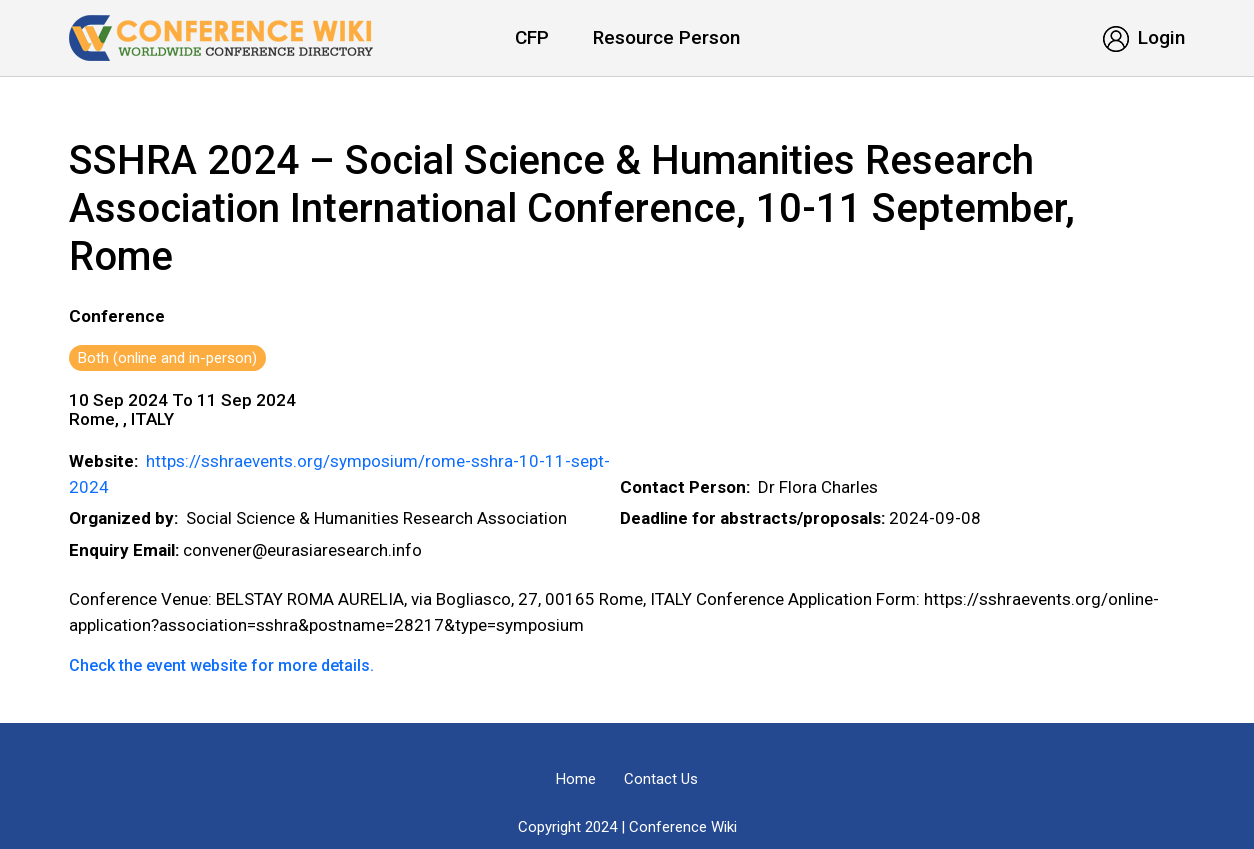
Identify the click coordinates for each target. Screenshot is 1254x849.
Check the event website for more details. (221, 665)
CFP (532, 37)
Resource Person (666, 37)
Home (576, 779)
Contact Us (661, 779)
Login (1144, 37)
